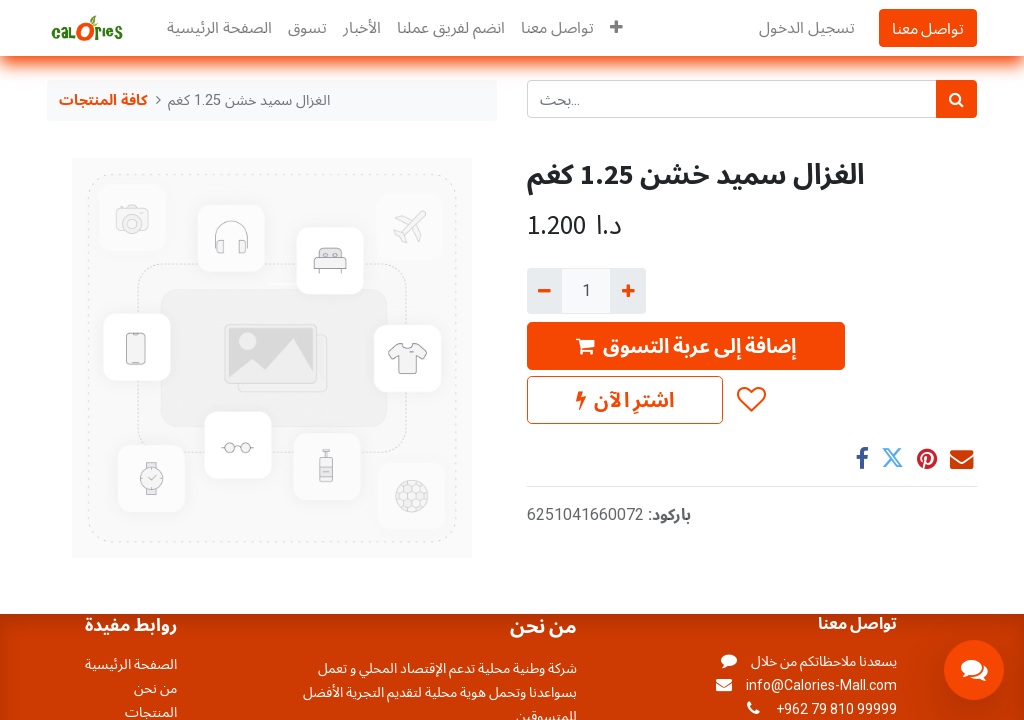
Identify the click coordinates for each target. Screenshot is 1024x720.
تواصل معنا (928, 28)
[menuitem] (219, 28)
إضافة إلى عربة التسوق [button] (686, 345)
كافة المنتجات (103, 100)
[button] (616, 28)
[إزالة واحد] (544, 291)
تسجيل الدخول (807, 27)
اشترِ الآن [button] (625, 399)
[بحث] (956, 99)
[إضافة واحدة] (627, 291)
